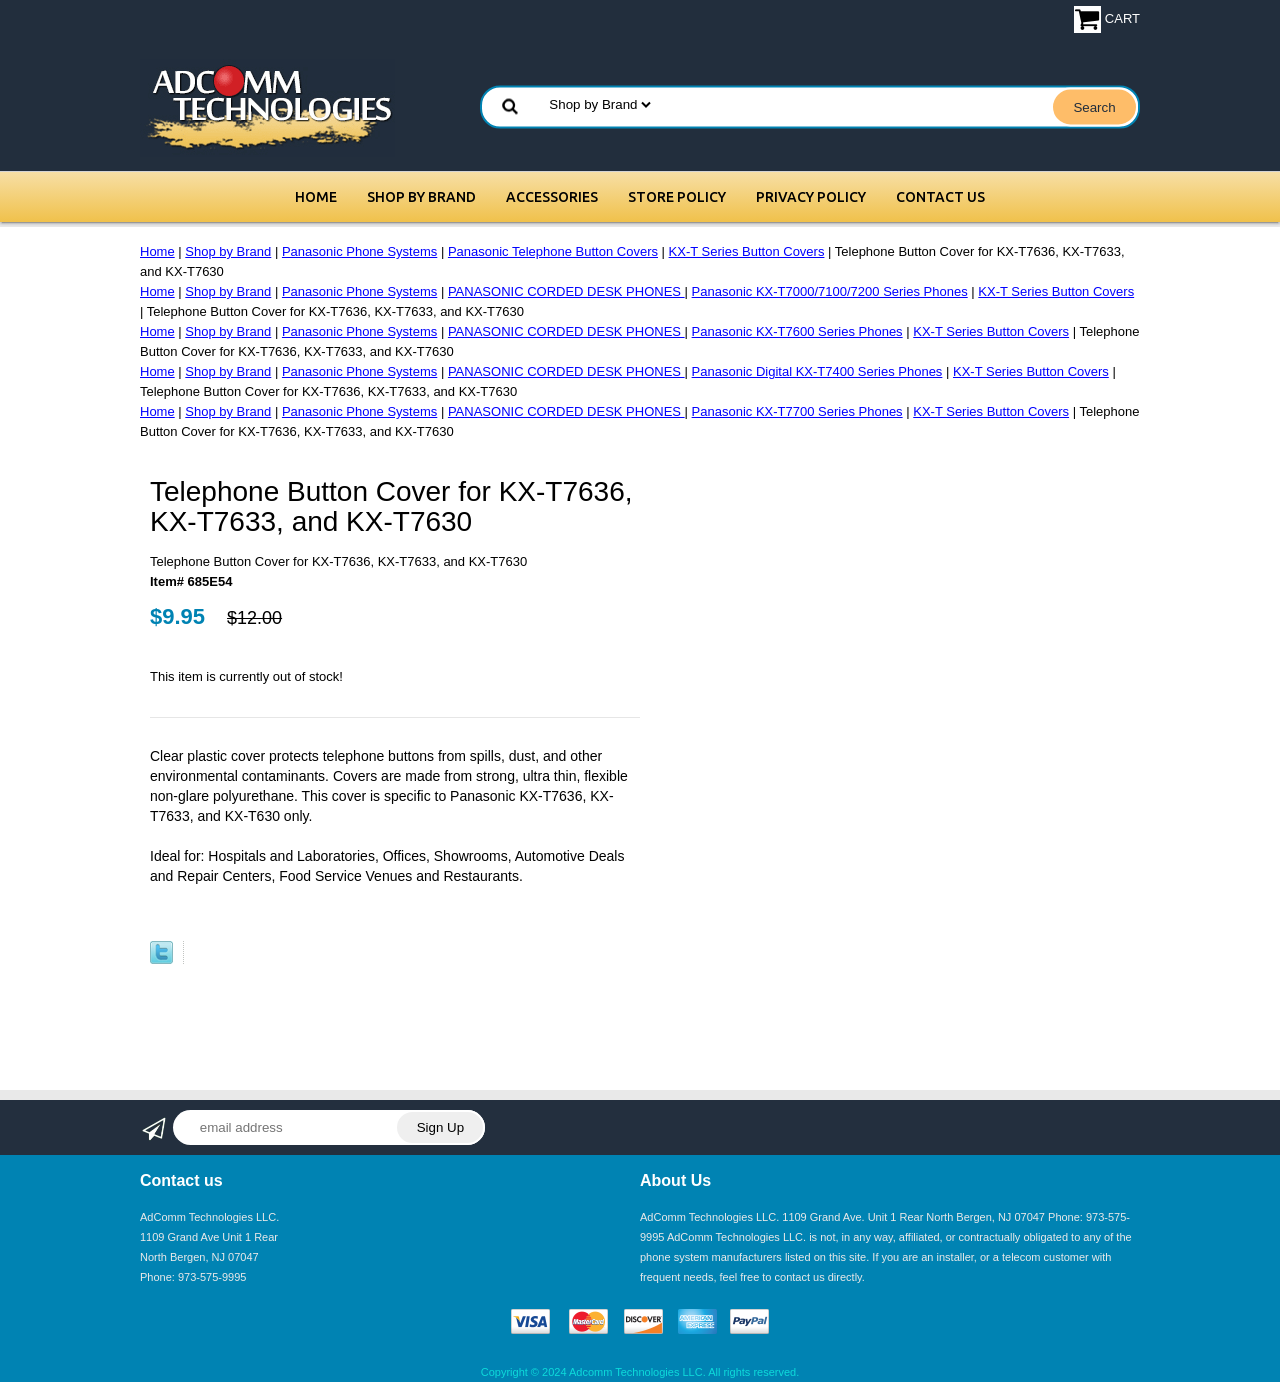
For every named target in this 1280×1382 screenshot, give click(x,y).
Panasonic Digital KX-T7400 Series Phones (817, 371)
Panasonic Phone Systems (359, 251)
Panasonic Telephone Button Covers (553, 251)
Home (316, 197)
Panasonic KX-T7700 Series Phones (797, 411)
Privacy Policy (811, 197)
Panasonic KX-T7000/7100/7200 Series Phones (830, 291)
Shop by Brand (421, 197)
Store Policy (677, 197)
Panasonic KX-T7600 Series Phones (797, 331)
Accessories (552, 197)
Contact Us (940, 197)
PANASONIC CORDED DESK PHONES (566, 291)
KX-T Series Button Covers (747, 251)
